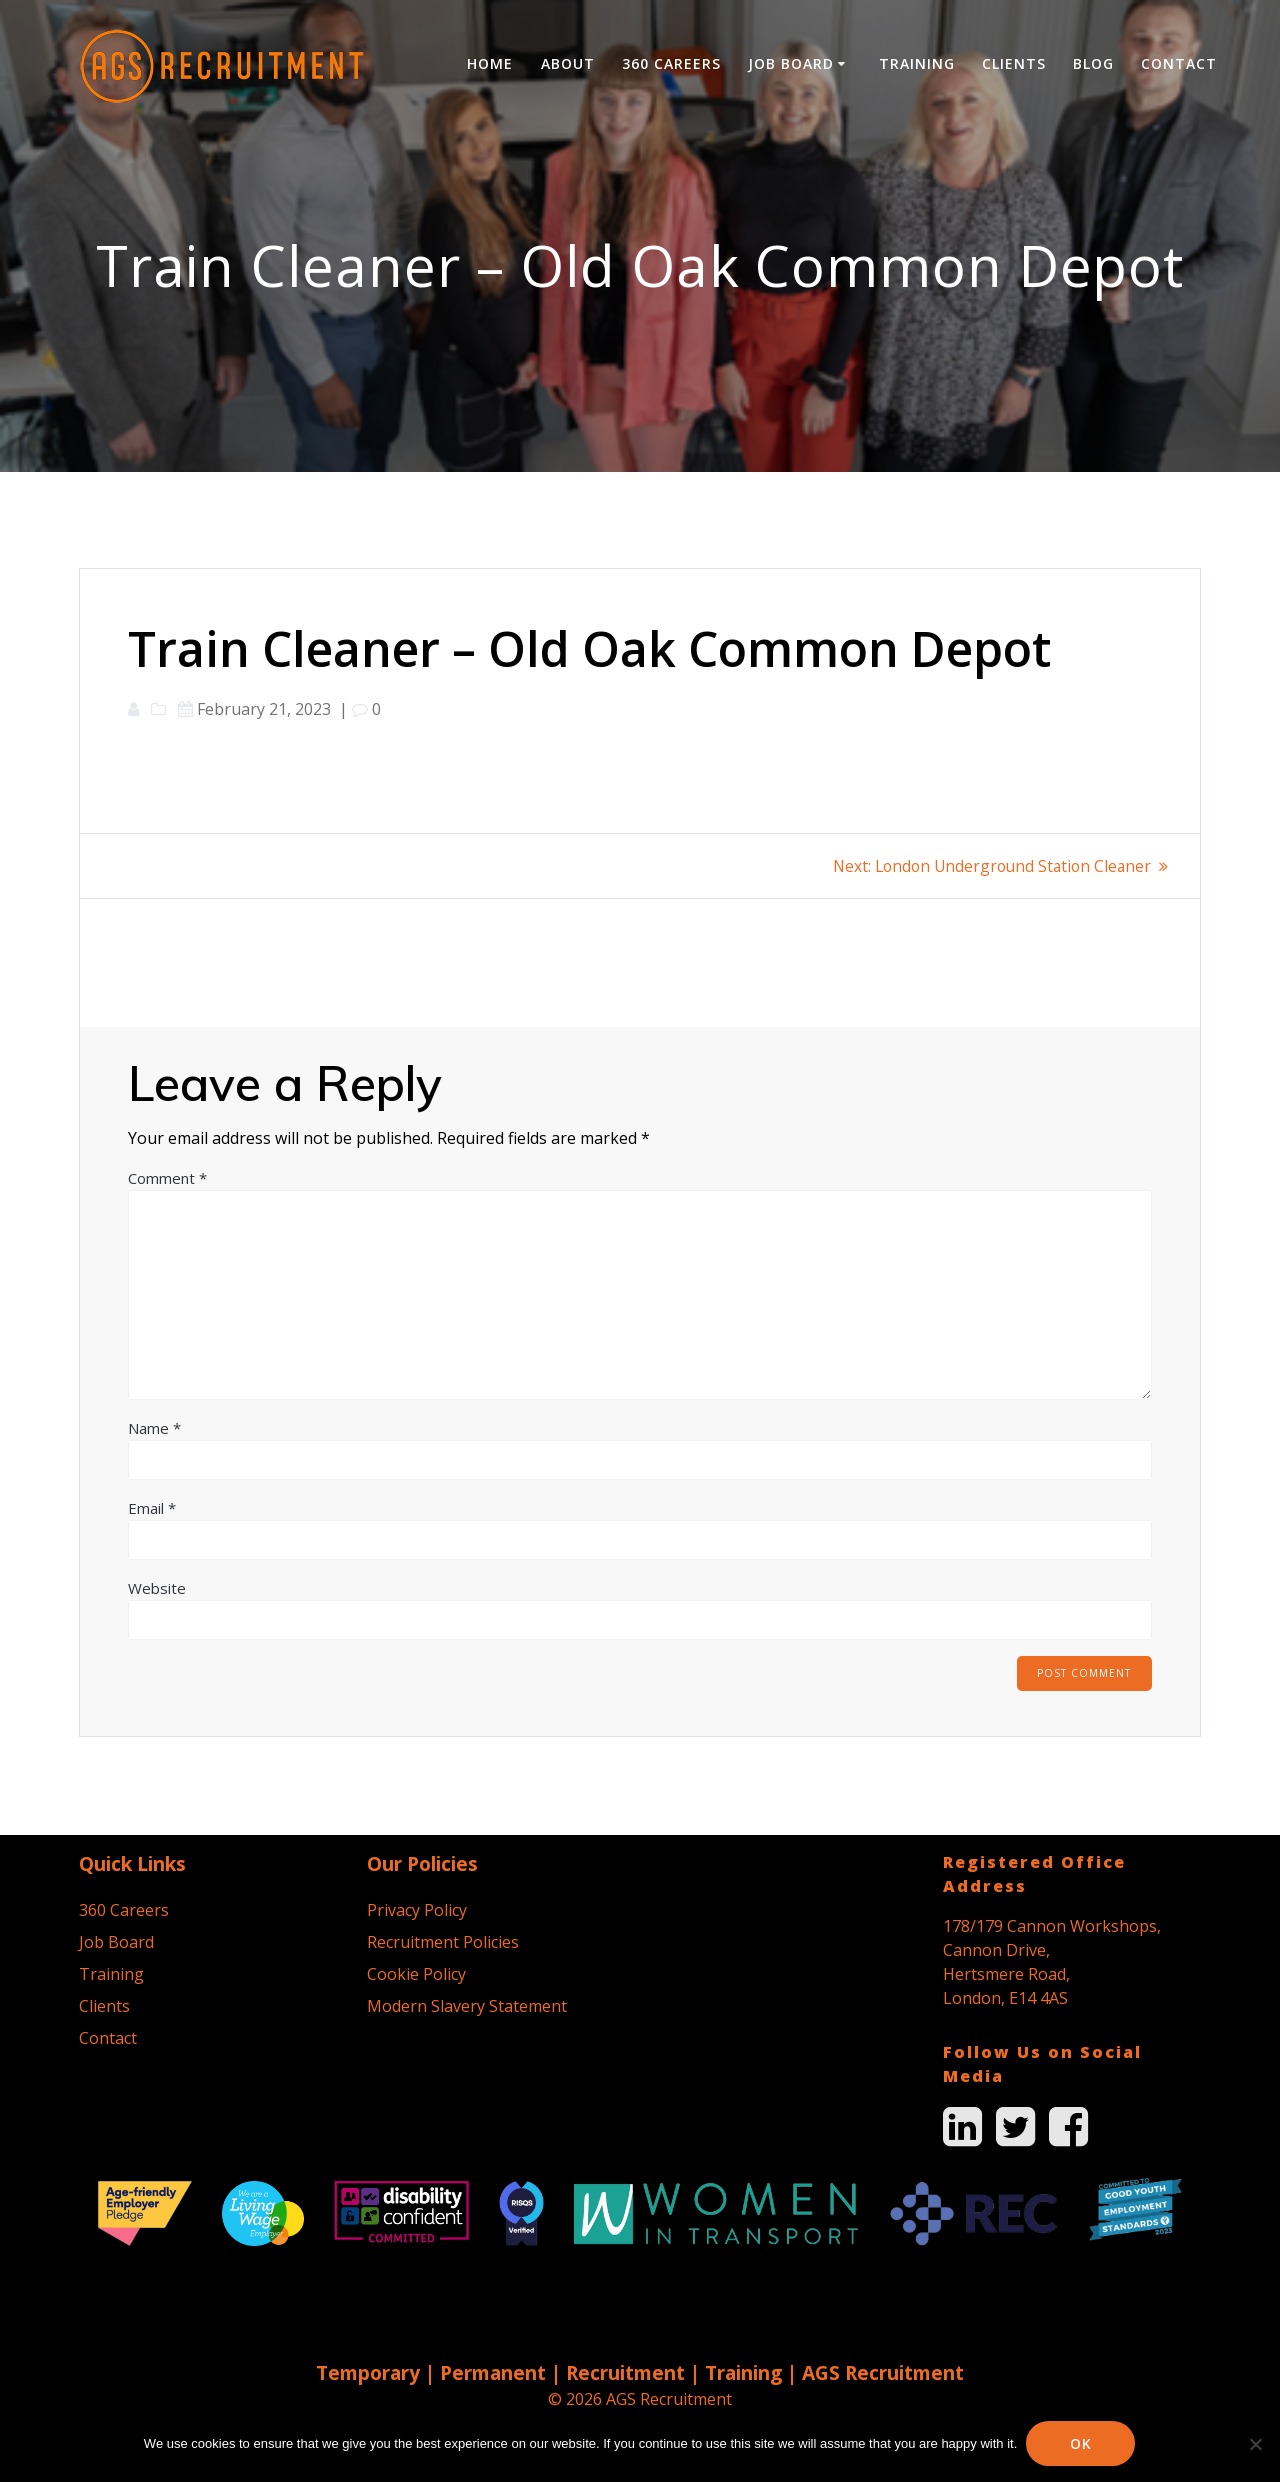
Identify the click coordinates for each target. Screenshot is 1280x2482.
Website (157, 1588)
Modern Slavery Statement (467, 2006)
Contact (1179, 63)
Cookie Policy (416, 1974)
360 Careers (671, 63)
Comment (167, 1178)
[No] (1255, 2444)
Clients (1014, 63)
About (568, 63)
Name (154, 1428)
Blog (1093, 63)
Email (152, 1508)
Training (917, 63)
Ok (1082, 2443)
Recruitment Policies (443, 1942)
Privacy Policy (417, 1910)
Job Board (791, 63)
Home (490, 63)
